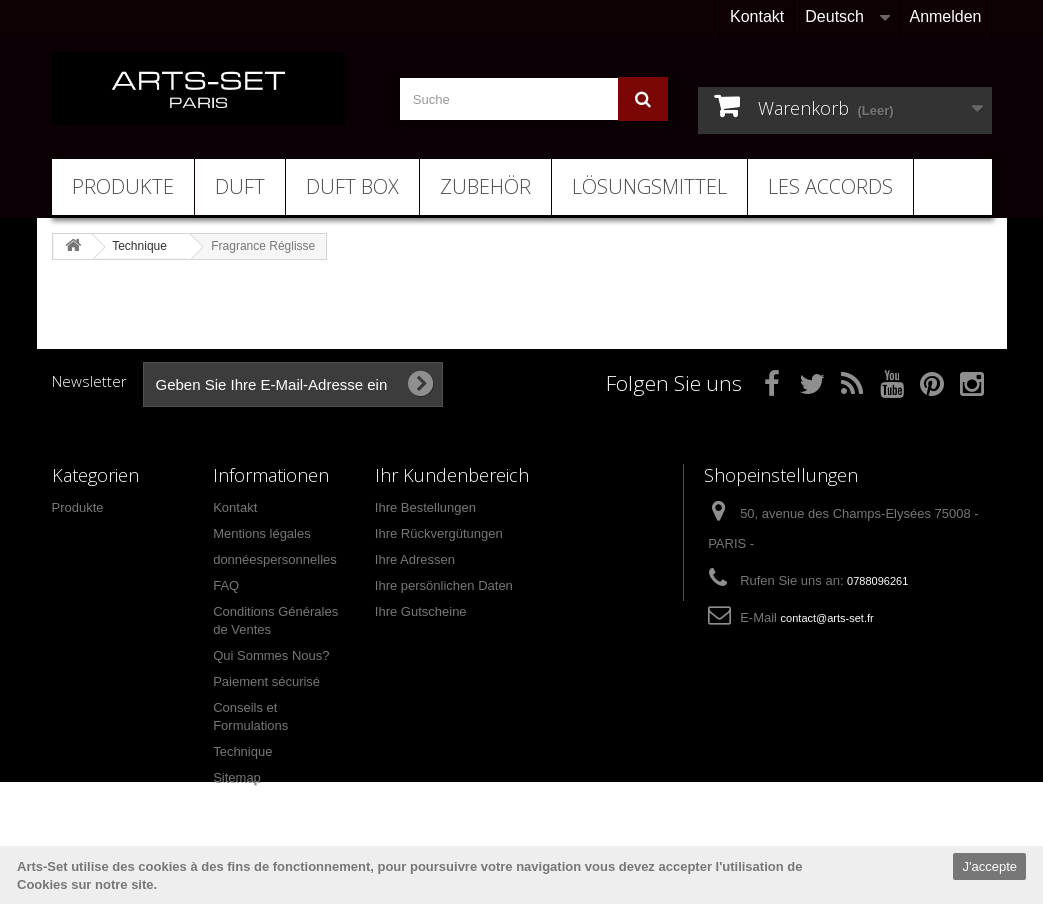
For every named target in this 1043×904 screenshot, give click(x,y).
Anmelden (945, 16)
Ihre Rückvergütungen (439, 533)
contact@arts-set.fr (827, 618)
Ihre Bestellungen (425, 507)
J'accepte (989, 866)
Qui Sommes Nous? (271, 655)
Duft (240, 186)
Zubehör (485, 186)
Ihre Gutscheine (421, 611)
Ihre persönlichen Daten (444, 585)
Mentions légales (262, 533)
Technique (242, 751)
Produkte (123, 186)
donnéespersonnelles (275, 559)
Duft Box (352, 186)
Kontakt (757, 16)
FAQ (226, 585)
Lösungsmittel (649, 186)
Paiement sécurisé (266, 681)
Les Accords (830, 186)
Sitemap (237, 777)
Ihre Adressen (415, 559)
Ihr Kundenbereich (452, 475)
